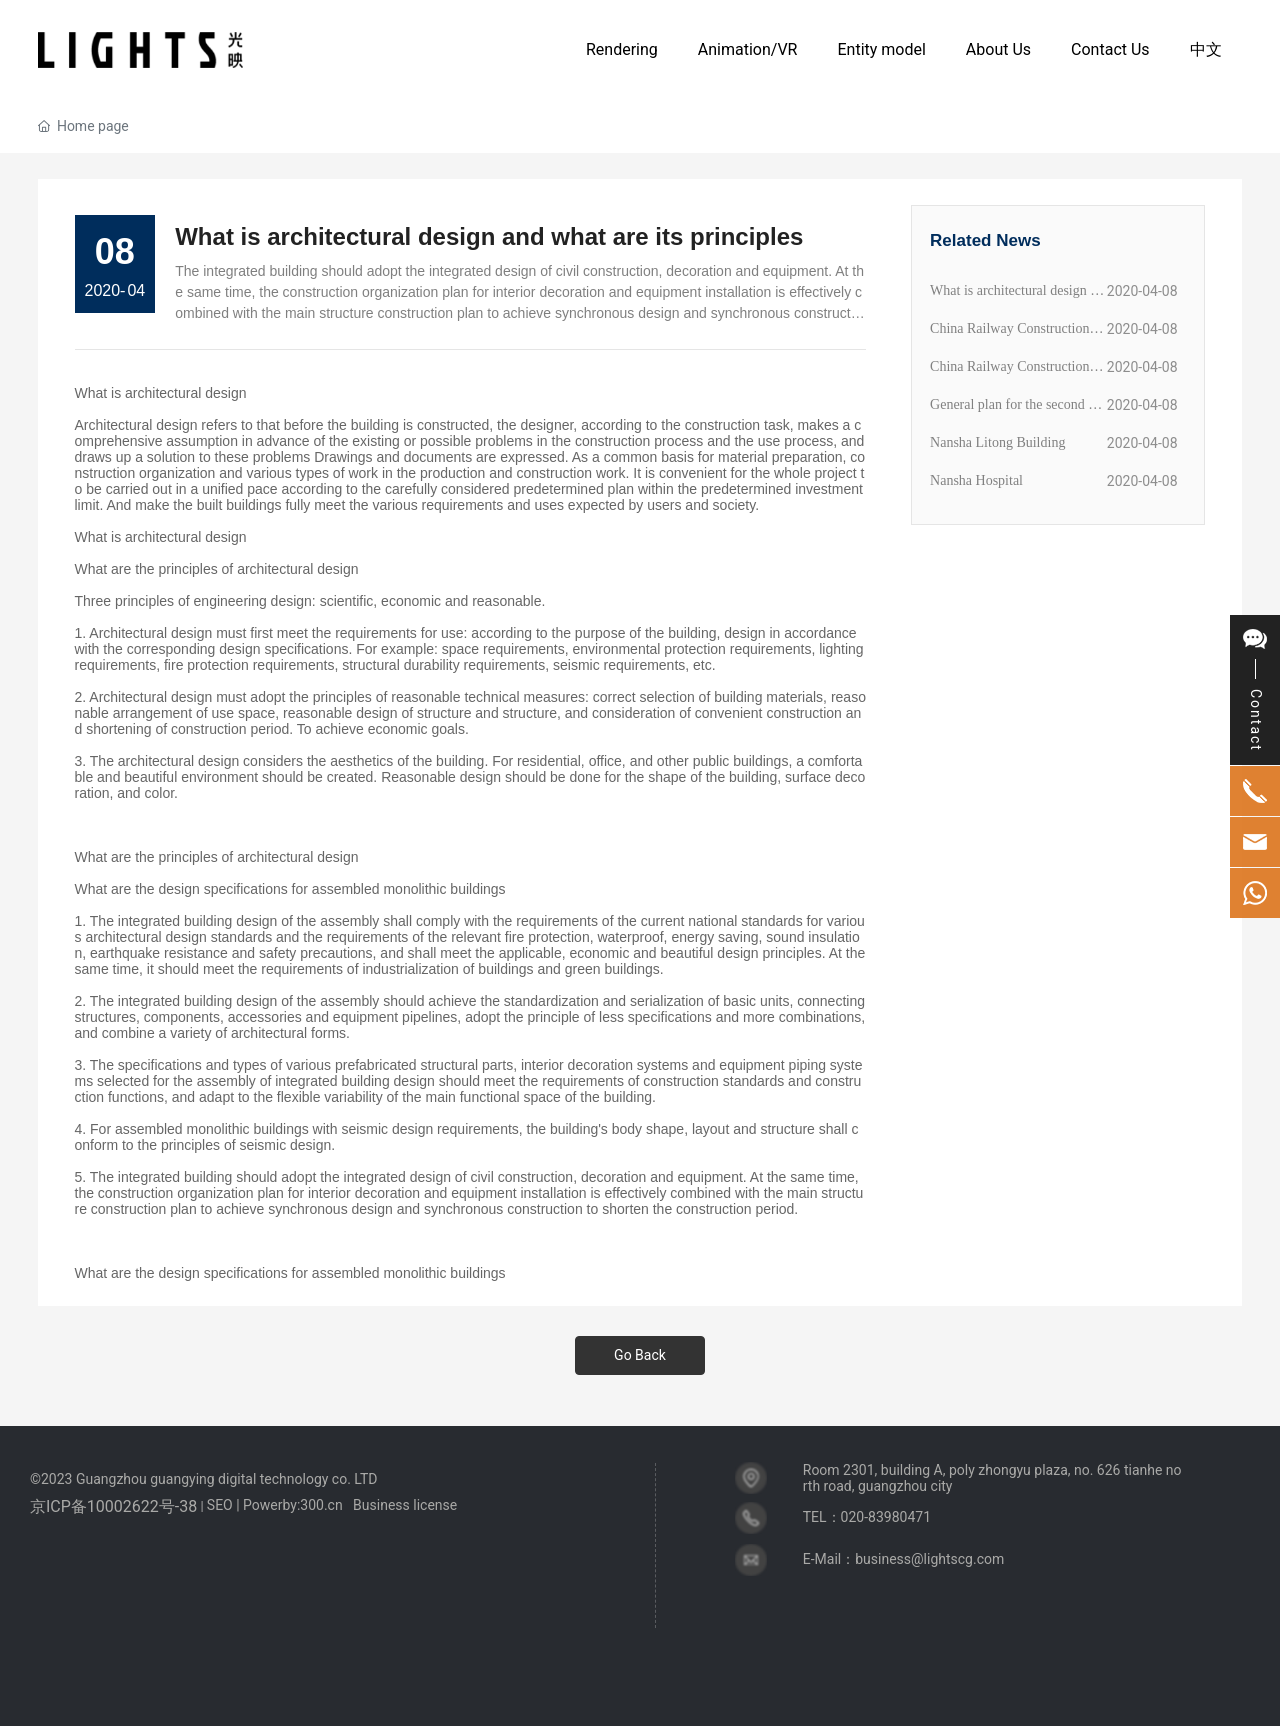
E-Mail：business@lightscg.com (904, 1559)
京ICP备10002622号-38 (113, 1506)
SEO (220, 1505)
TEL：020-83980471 (867, 1517)
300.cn (321, 1505)
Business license (405, 1505)
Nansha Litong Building (997, 442)
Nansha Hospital (976, 480)
